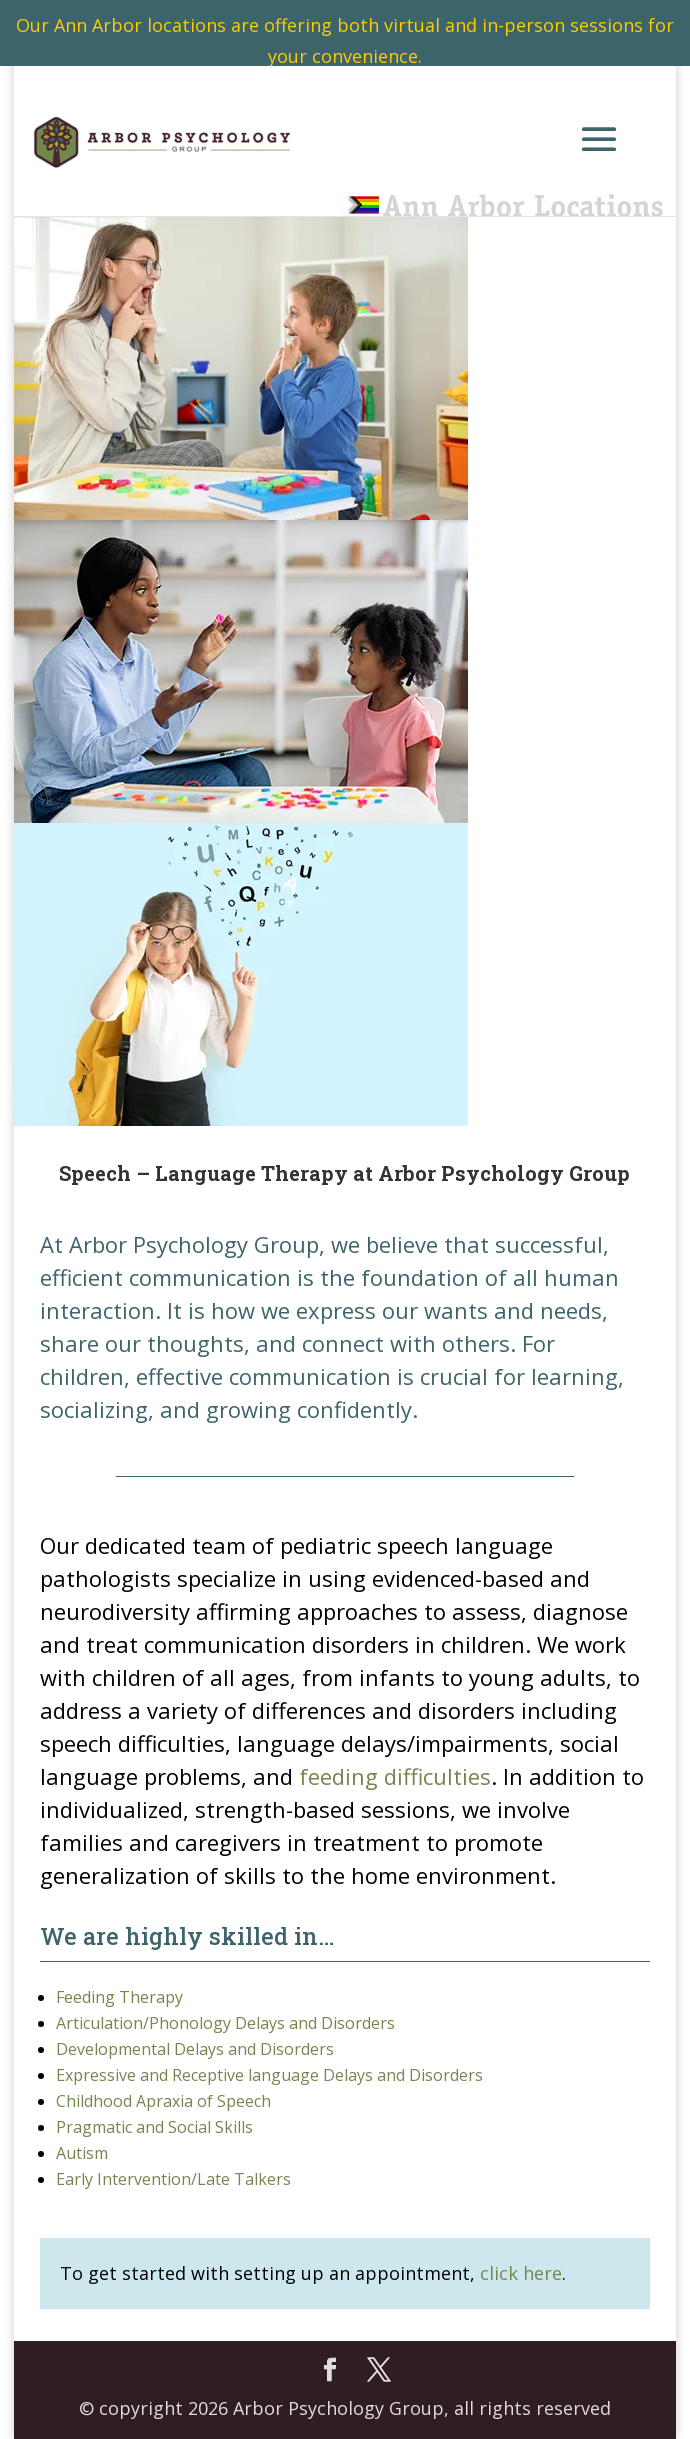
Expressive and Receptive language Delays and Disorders (269, 2075)
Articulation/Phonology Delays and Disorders (225, 2023)
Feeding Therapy (119, 1997)
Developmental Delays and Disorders (195, 2049)
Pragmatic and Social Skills (154, 2127)
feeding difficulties (395, 1776)
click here (521, 2273)
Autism (82, 2153)
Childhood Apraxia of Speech (163, 2101)
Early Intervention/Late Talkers (173, 2179)
